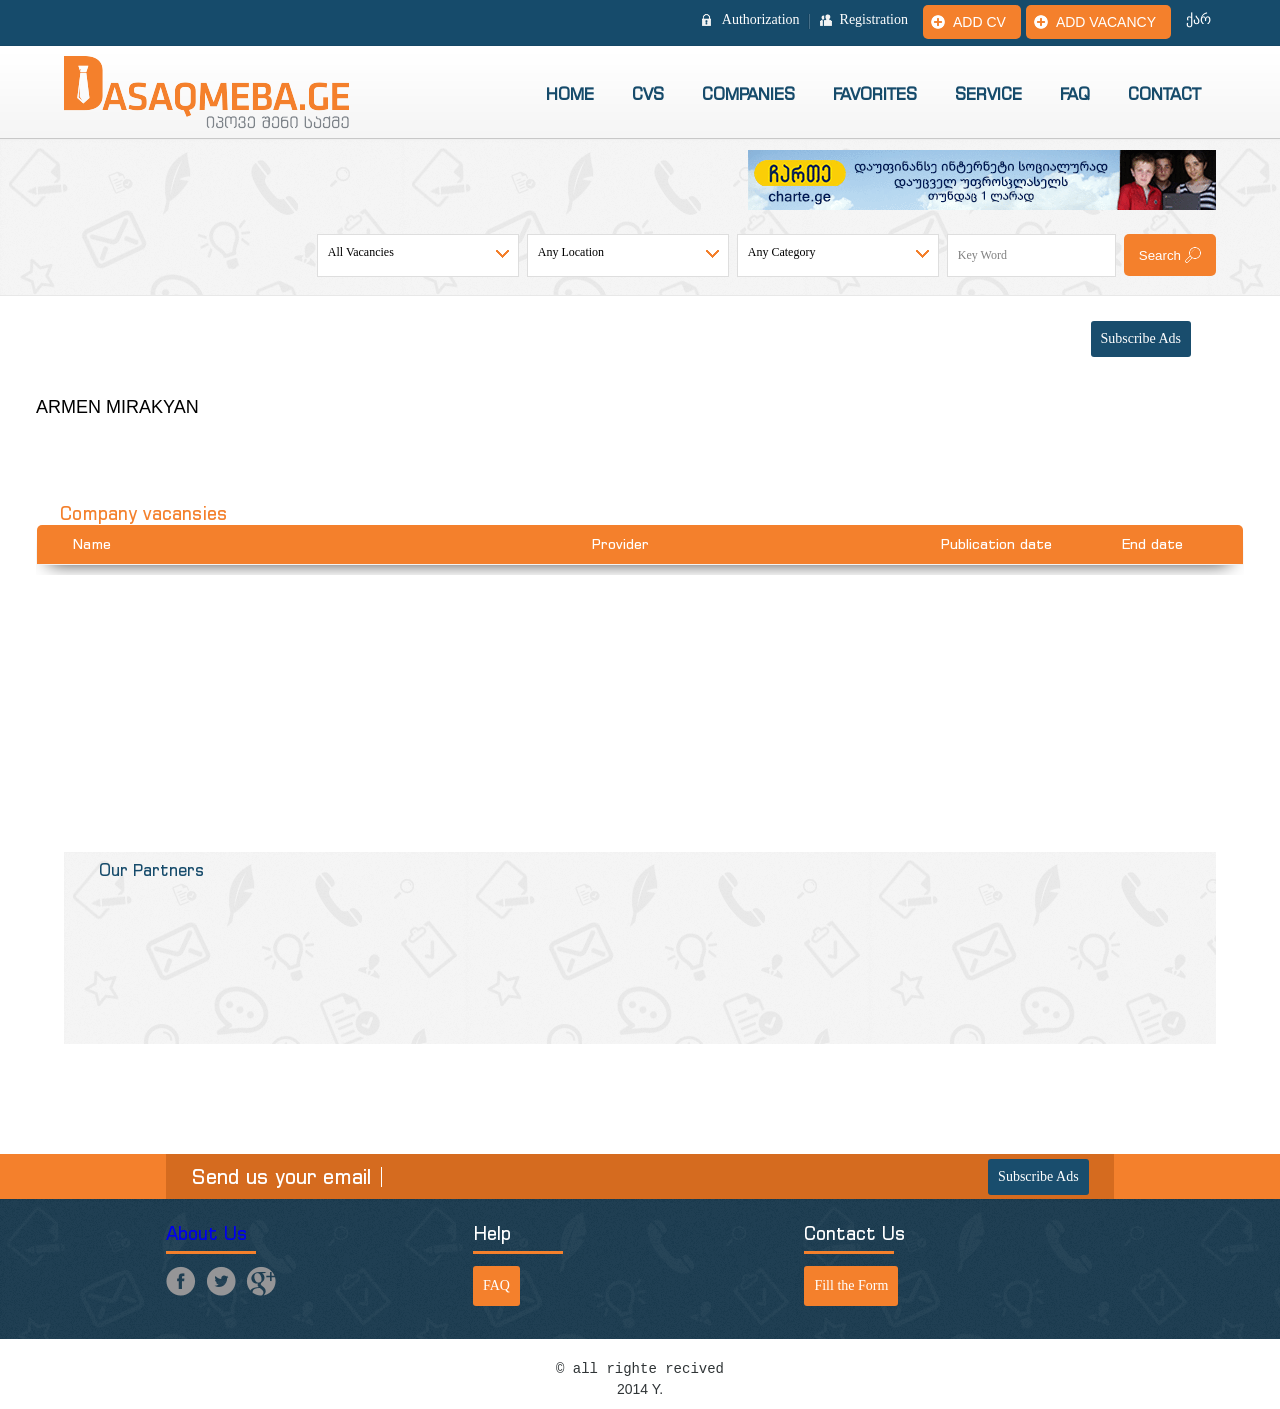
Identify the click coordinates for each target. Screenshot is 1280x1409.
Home (570, 94)
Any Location (571, 252)
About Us (207, 1233)
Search (1160, 255)
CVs (648, 94)
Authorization (761, 20)
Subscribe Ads (1141, 338)
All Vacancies (361, 252)
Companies (748, 94)
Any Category (782, 252)
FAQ (1075, 94)
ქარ (1198, 20)
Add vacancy (1106, 22)
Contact (1164, 94)
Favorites (875, 94)
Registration (874, 20)
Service (988, 94)
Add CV (979, 22)
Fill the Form (851, 1285)
